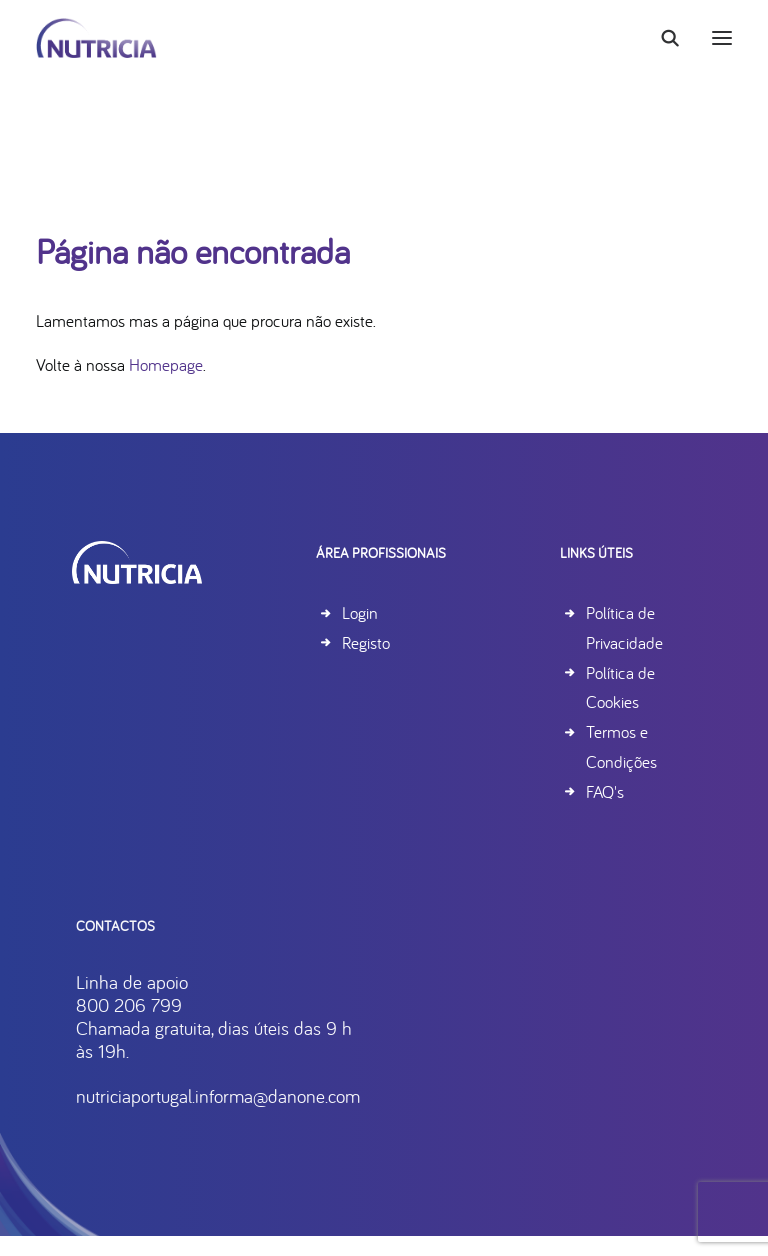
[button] (722, 38)
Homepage (166, 364)
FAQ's (605, 791)
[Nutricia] (96, 38)
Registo (366, 642)
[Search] (661, 38)
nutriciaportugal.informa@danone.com (298, 1096)
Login (360, 612)
